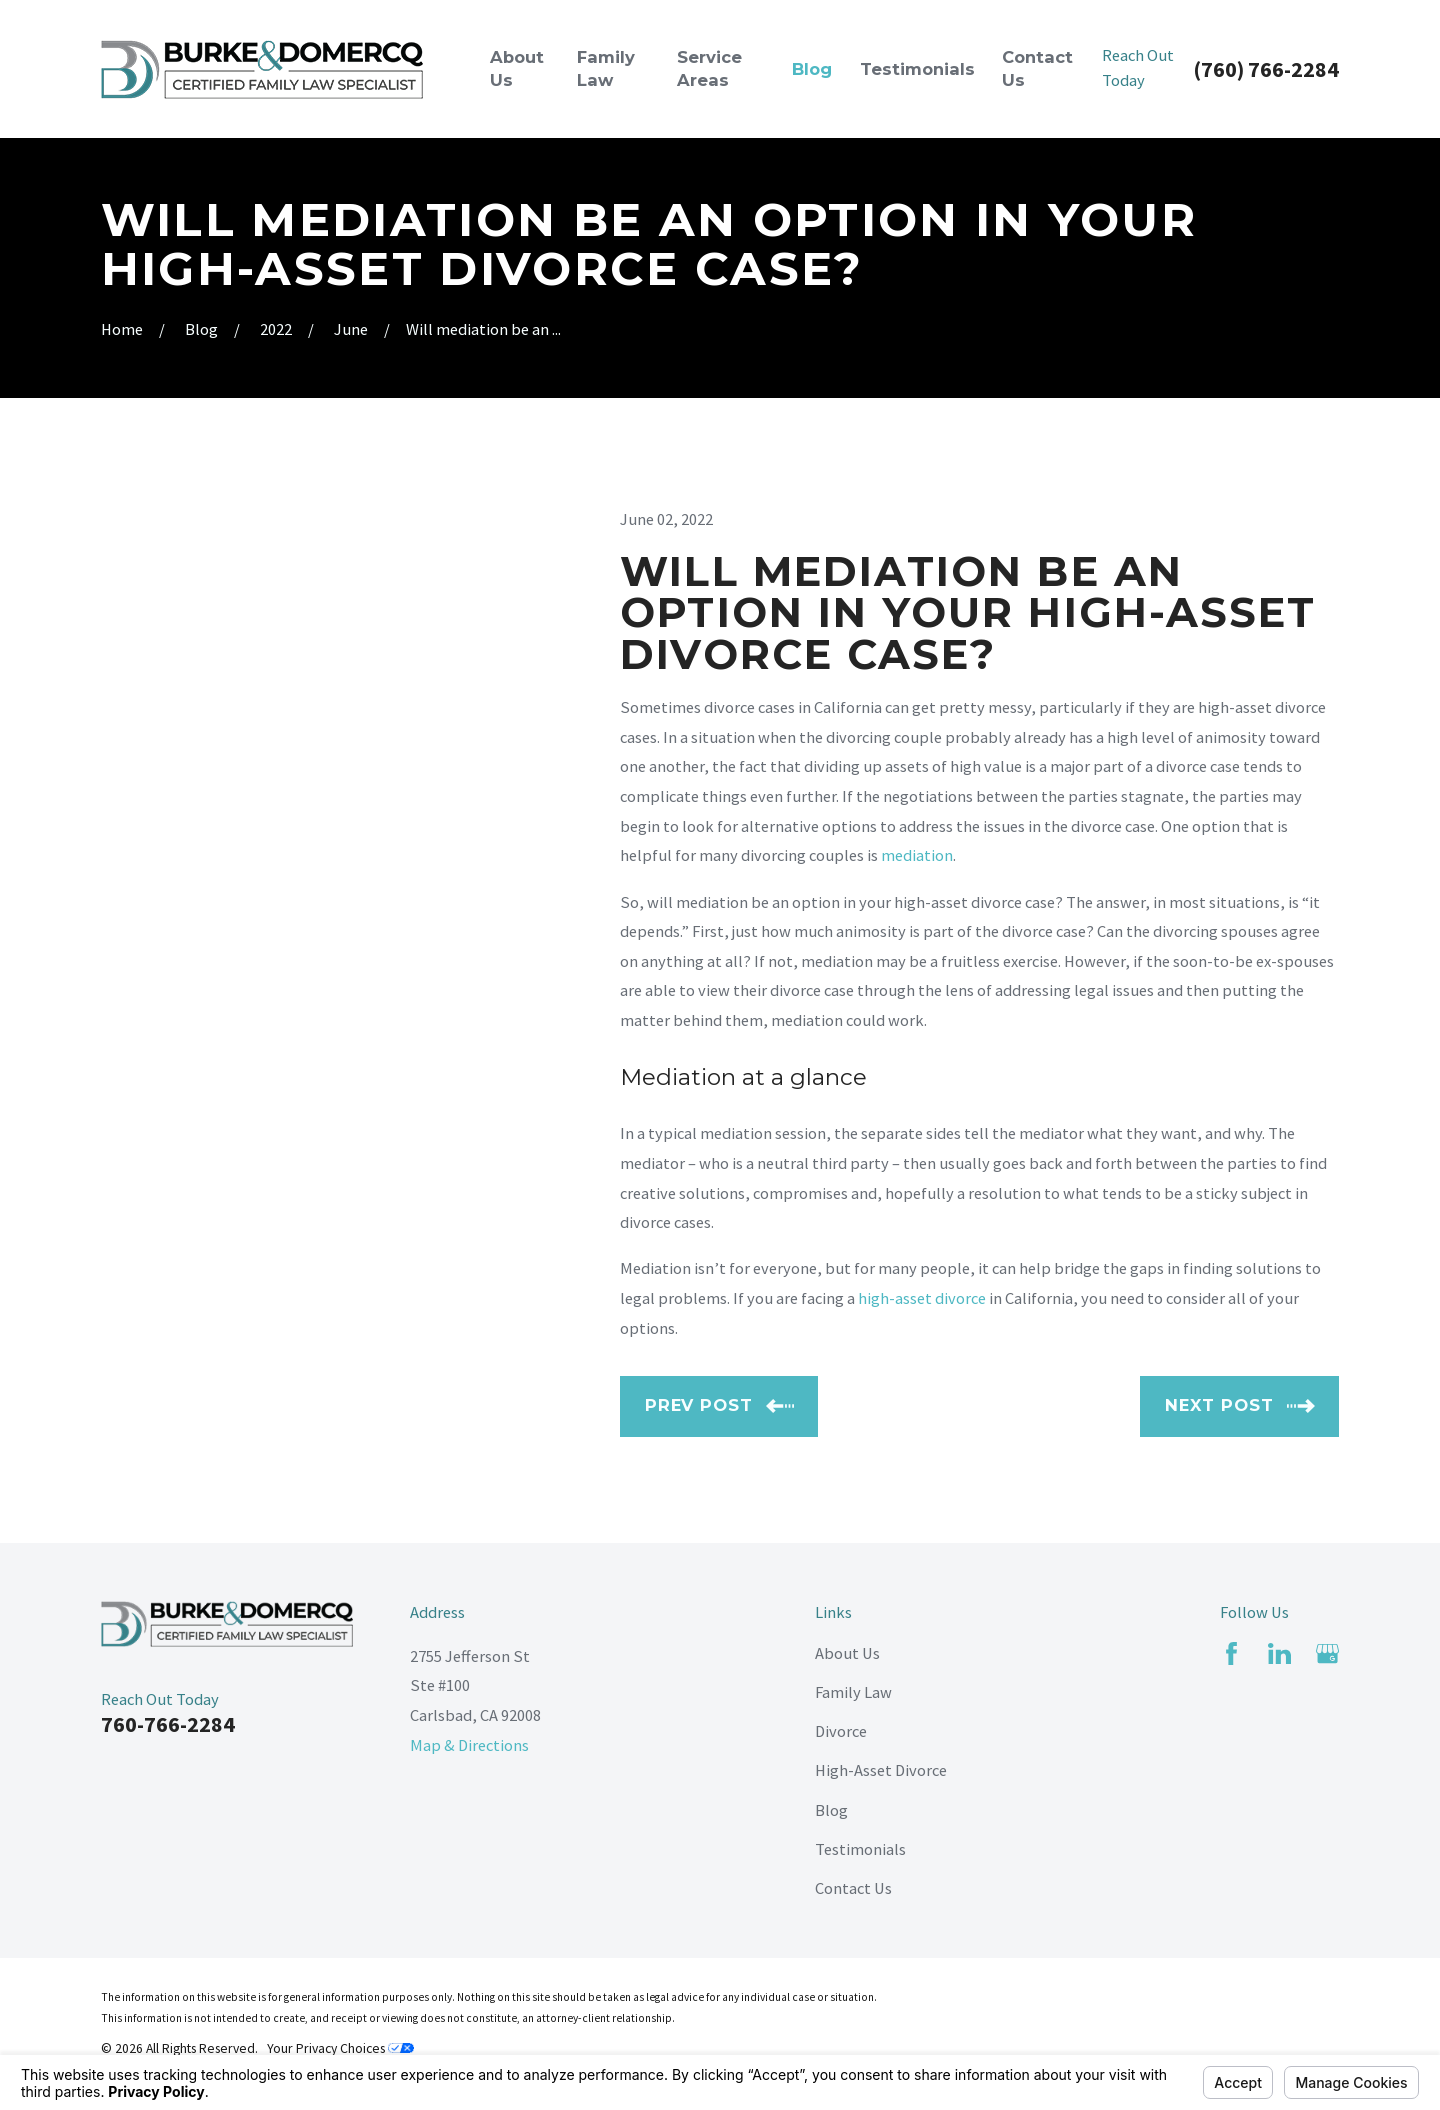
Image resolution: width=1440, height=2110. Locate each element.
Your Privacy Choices (340, 2048)
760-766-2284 (168, 1724)
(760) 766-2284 (1266, 69)
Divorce (841, 1731)
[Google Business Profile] (1327, 1653)
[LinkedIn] (1279, 1653)
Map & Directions (469, 1745)
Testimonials (860, 1849)
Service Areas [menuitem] (709, 68)
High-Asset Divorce (881, 1770)
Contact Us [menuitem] (1037, 68)
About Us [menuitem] (517, 68)
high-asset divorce (922, 1298)
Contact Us (853, 1888)
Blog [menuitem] (812, 69)
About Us (847, 1653)
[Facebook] (1231, 1653)
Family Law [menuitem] (606, 68)
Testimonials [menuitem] (917, 69)
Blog (831, 1810)
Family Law (853, 1692)
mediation (917, 855)
